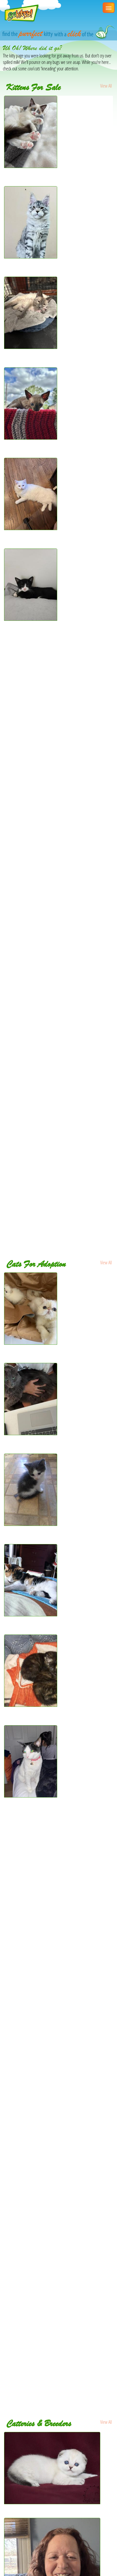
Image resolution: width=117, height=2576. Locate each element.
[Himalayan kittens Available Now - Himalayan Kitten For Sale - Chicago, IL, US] (57, 1228)
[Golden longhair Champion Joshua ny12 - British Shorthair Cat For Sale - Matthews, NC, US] (57, 774)
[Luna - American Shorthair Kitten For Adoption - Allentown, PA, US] (30, 1705)
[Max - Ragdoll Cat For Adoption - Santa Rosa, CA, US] (46, 2029)
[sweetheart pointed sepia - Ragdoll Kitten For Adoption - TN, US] (55, 1819)
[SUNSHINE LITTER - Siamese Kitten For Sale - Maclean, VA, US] (54, 1018)
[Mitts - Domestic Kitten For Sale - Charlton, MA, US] (30, 619)
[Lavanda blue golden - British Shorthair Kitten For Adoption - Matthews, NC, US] (57, 2310)
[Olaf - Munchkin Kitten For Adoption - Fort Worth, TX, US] (49, 2256)
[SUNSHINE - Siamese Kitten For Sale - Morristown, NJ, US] (51, 1198)
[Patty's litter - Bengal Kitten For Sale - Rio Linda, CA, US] (48, 1174)
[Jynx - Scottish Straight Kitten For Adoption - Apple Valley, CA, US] (54, 1934)
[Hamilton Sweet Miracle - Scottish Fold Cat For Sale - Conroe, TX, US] (57, 852)
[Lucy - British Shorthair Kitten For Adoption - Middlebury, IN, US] (55, 1981)
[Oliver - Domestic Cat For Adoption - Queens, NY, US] (46, 2005)
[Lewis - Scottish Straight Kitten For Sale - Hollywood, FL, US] (51, 876)
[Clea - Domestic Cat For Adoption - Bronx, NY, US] (30, 1614)
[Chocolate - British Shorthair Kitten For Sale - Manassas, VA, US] (55, 994)
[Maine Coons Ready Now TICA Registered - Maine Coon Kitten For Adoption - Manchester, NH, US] (57, 2160)
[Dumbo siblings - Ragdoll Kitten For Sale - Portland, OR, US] (51, 744)
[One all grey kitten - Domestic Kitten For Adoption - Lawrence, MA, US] (57, 1910)
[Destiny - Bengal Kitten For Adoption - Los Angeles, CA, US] (50, 2387)
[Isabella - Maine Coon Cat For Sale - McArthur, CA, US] (47, 690)
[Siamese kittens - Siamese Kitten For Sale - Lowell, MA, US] (51, 947)
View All (106, 86)
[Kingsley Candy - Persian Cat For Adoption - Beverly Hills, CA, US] (30, 1343)
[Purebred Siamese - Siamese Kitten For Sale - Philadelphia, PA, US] (30, 347)
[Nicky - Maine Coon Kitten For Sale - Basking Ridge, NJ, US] (30, 528)
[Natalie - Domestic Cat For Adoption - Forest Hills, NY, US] (30, 1795)
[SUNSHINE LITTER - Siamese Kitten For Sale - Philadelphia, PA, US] (57, 1072)
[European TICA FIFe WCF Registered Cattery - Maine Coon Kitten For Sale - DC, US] (30, 256)
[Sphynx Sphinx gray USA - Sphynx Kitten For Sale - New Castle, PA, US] (30, 438)
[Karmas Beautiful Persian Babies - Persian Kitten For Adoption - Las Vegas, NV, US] (57, 1879)
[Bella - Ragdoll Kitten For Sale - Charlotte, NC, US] (30, 166)
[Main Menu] (109, 7)
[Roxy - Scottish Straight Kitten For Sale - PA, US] (42, 899)
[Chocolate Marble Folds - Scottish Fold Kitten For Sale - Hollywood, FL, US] (57, 720)
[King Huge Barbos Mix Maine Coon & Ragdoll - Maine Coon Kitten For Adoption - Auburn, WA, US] (57, 2364)
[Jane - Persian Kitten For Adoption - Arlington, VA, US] (46, 2208)
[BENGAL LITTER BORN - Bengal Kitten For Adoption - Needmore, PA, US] (57, 2059)
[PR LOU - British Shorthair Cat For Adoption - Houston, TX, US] (53, 2184)
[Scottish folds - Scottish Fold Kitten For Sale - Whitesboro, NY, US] (56, 1096)
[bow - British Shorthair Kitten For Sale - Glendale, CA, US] (49, 923)
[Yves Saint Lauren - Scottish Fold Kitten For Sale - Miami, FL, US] (54, 822)
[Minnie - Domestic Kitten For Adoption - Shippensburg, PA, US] (53, 2333)
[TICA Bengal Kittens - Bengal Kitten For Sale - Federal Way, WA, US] (57, 642)
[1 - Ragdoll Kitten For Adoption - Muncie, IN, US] (43, 2083)
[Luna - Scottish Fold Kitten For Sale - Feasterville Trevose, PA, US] (55, 971)
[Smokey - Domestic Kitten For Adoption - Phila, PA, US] (30, 1524)
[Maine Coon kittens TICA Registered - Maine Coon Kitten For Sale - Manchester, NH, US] (57, 1126)
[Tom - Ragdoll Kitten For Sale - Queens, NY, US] (42, 666)
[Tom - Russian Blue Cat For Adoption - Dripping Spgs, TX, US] (30, 1433)
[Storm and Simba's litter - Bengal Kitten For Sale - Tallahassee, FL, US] (57, 1049)
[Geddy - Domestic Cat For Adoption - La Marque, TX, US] (48, 2106)
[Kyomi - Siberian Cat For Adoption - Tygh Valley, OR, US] (48, 2232)
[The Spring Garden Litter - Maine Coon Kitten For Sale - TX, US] (53, 798)
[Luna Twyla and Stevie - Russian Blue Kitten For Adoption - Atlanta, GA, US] (57, 1849)
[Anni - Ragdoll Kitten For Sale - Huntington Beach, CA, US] (49, 1150)
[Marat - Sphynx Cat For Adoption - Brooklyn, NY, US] (46, 2130)
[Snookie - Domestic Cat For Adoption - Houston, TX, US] (48, 2279)
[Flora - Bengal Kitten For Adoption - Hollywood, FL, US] (48, 1957)
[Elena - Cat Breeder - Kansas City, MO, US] (52, 2502)
